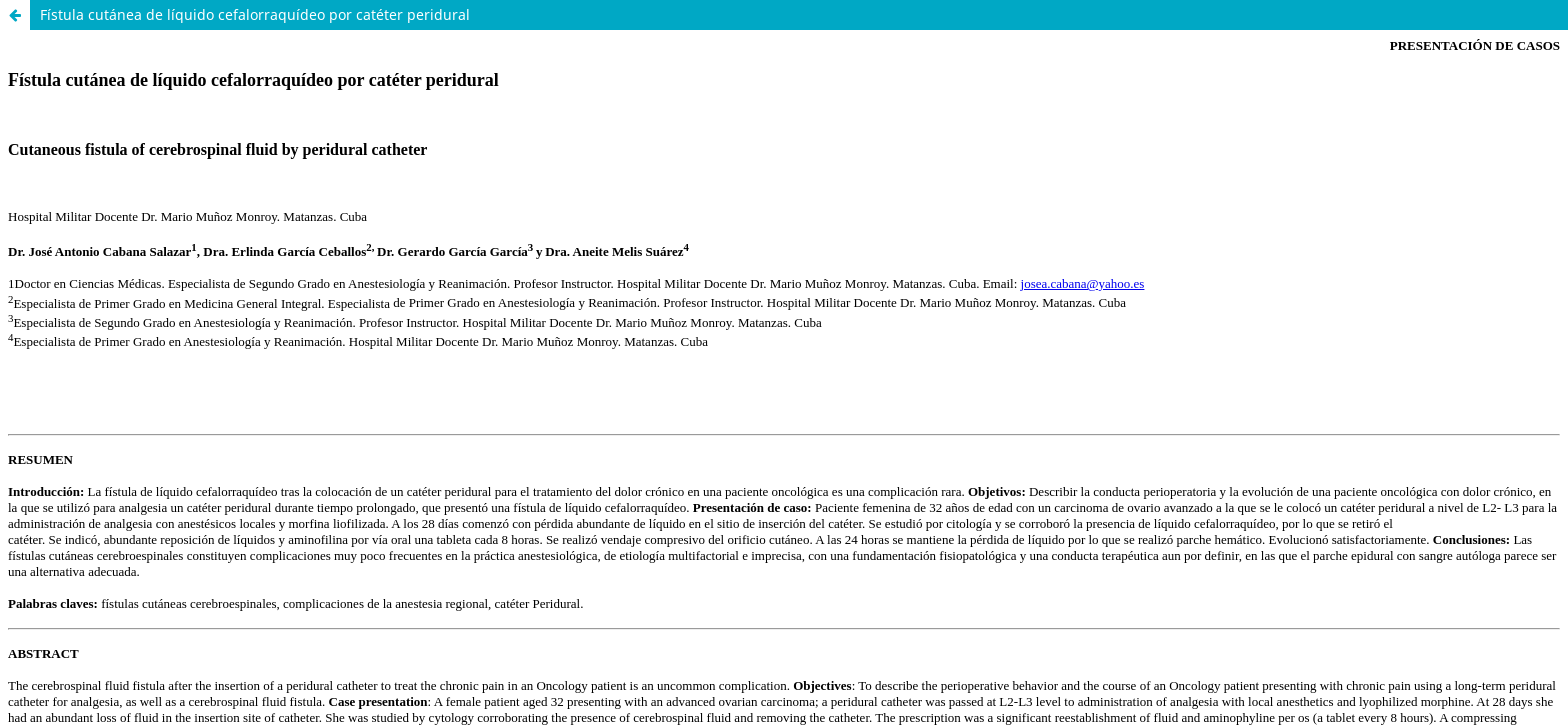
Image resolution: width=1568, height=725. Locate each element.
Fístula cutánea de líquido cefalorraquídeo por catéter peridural (255, 14)
